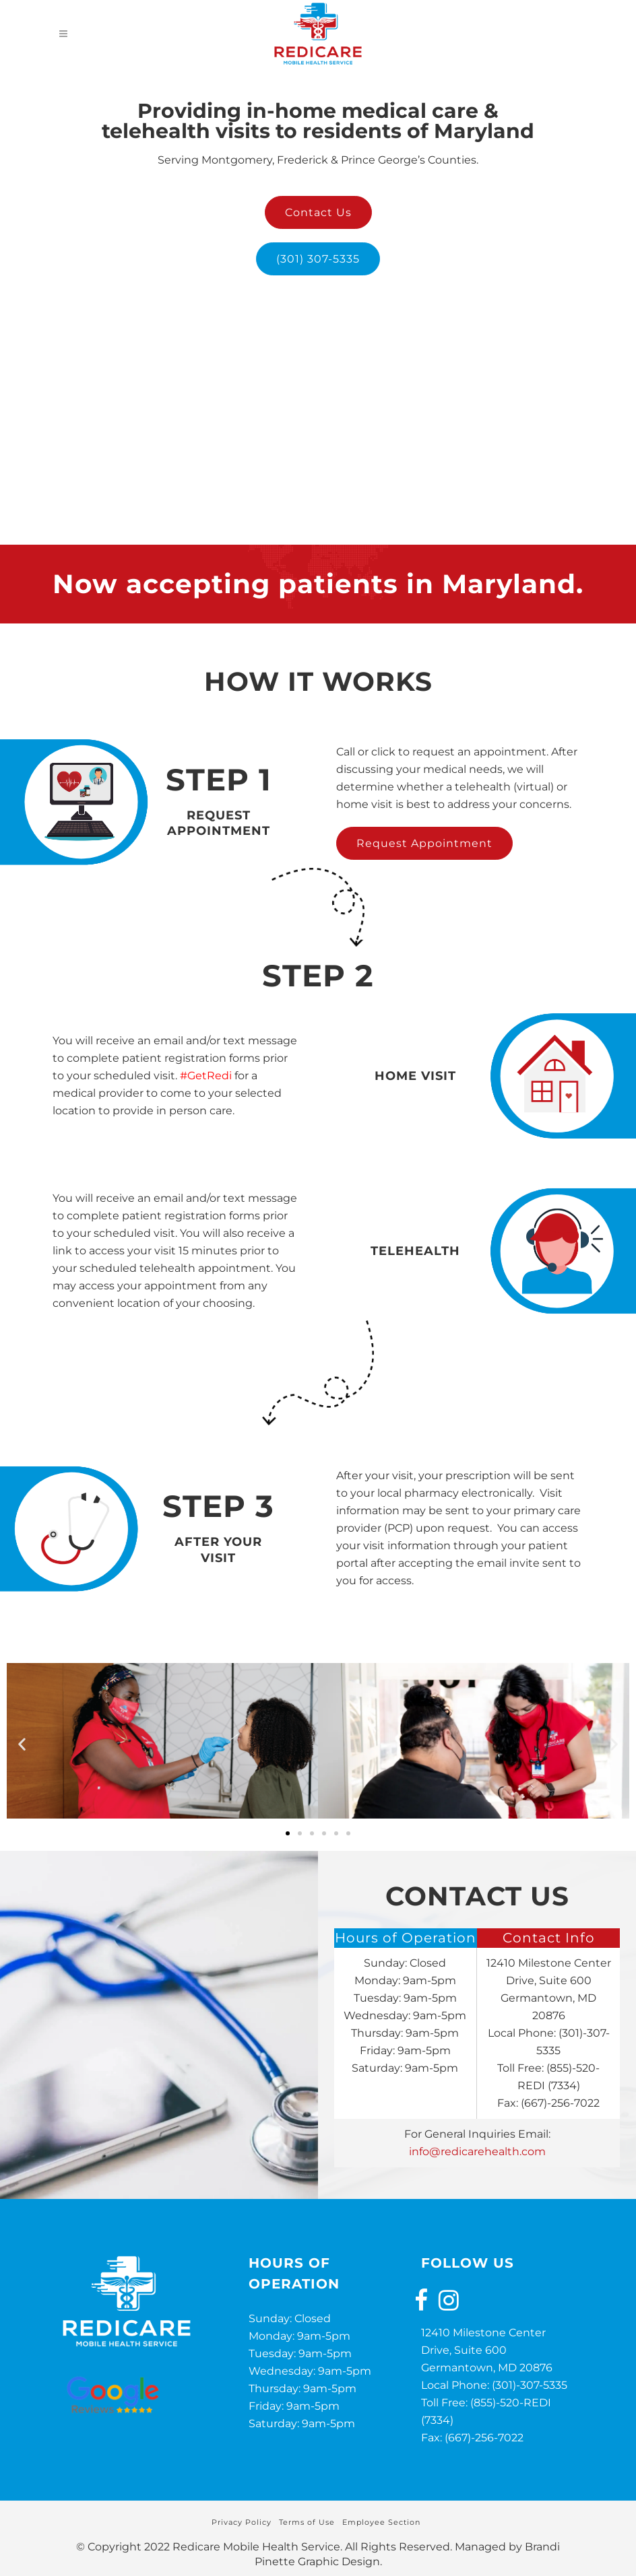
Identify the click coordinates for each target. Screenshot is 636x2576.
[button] (21, 1743)
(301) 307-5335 (318, 258)
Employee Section (381, 2522)
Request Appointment (424, 843)
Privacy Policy (242, 2522)
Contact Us (318, 212)
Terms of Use (307, 2522)
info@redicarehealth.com (477, 2151)
